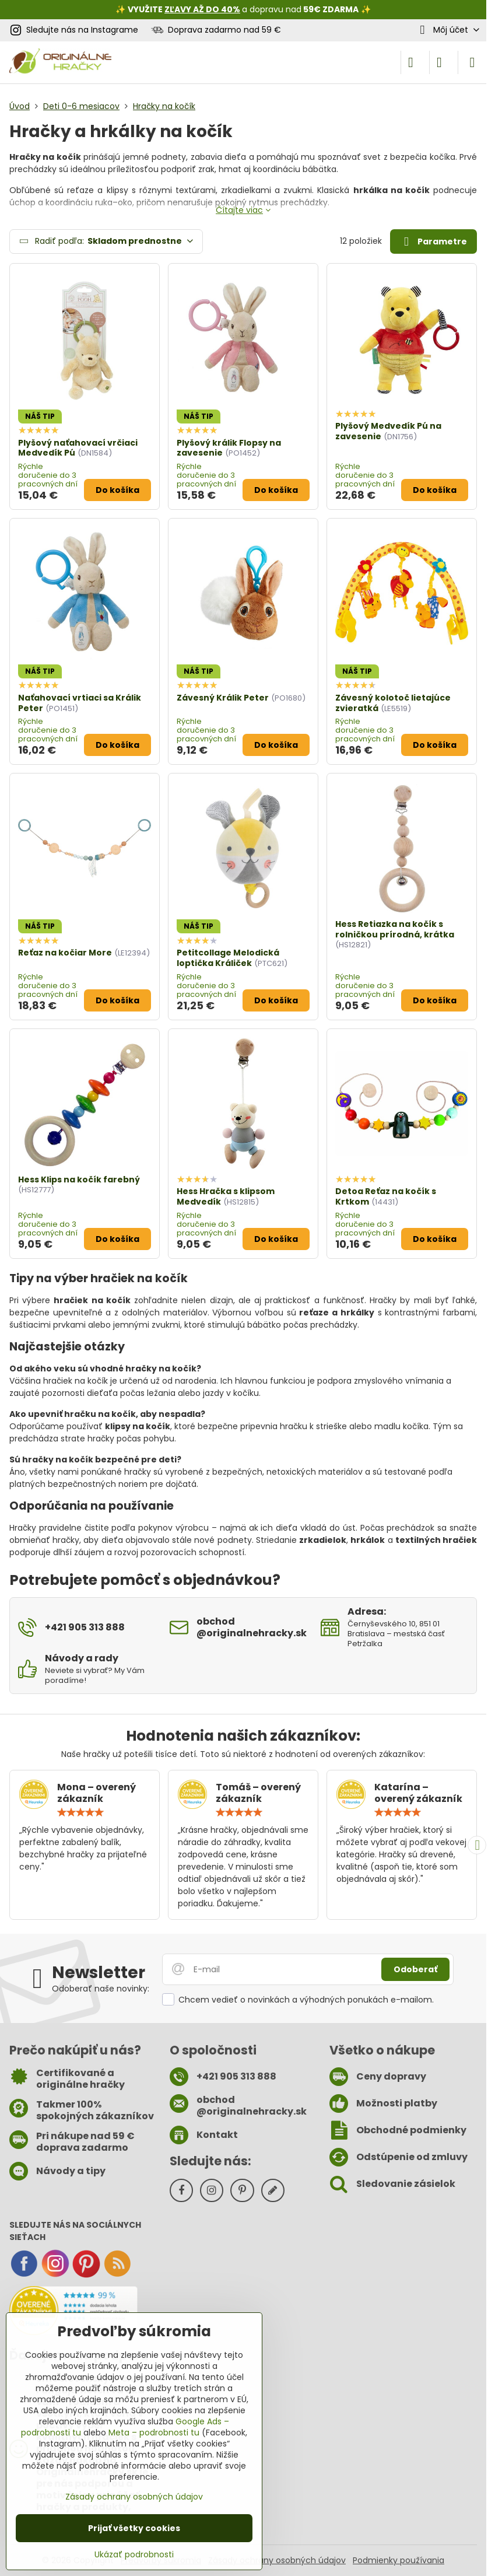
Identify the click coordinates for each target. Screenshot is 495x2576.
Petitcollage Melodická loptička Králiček (228, 958)
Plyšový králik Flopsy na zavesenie (229, 448)
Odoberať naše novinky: (100, 1988)
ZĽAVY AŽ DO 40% (202, 9)
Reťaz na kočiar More (65, 952)
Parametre (433, 242)
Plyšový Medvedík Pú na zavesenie (388, 431)
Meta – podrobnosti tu (153, 2432)
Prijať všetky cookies (134, 2528)
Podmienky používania (398, 2560)
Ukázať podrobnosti (134, 2554)
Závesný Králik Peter (223, 698)
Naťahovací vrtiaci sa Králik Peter (79, 703)
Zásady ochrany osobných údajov (277, 2560)
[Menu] (472, 62)
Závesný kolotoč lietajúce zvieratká (393, 703)
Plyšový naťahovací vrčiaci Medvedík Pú (78, 448)
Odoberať (415, 1969)
